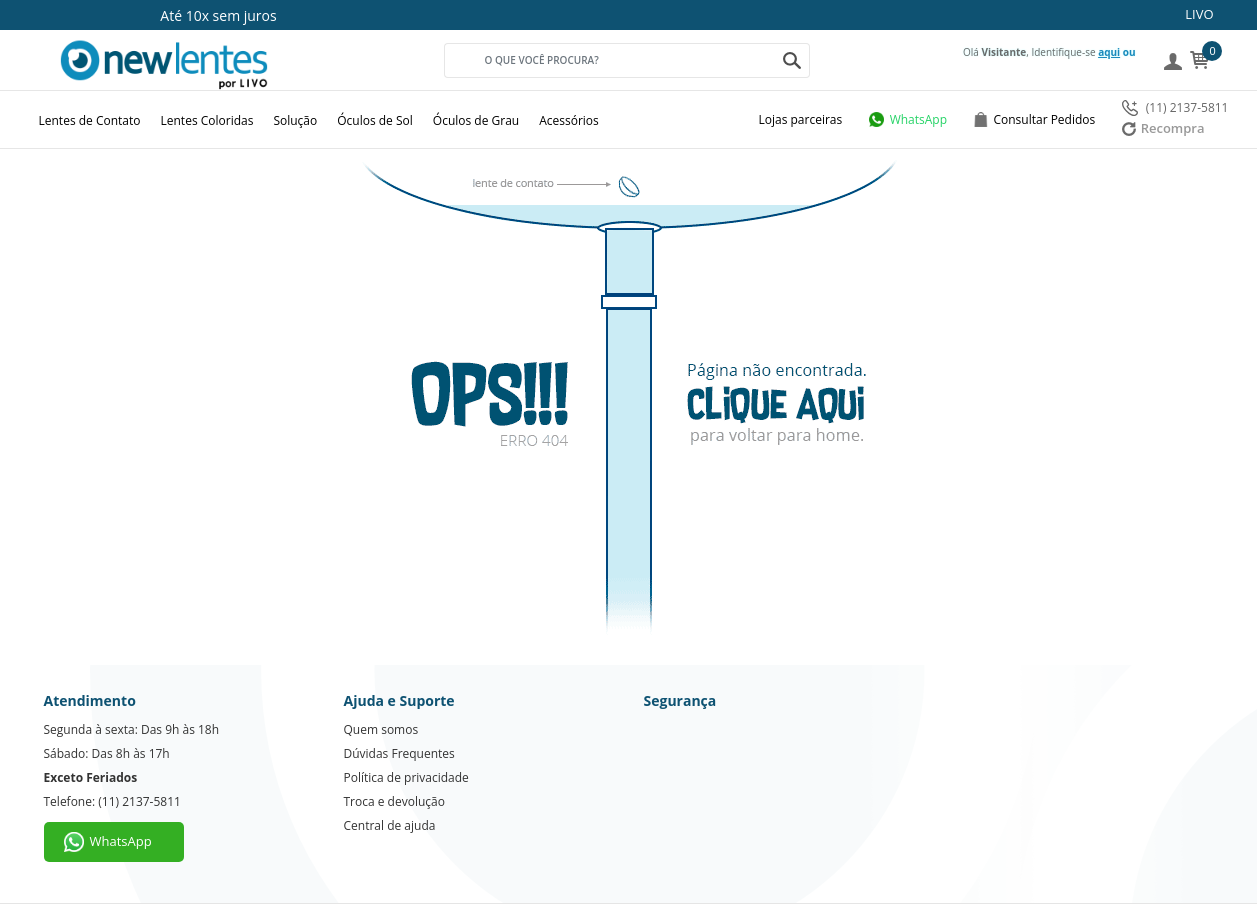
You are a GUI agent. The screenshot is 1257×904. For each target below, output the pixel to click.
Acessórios (569, 120)
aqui (1109, 52)
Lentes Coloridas (207, 120)
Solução (295, 120)
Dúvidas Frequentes (399, 753)
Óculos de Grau (476, 120)
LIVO (1199, 14)
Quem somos (381, 729)
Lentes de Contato (90, 120)
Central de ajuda (390, 825)
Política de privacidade (406, 777)
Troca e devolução (394, 801)
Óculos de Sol (375, 120)
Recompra (1163, 128)
